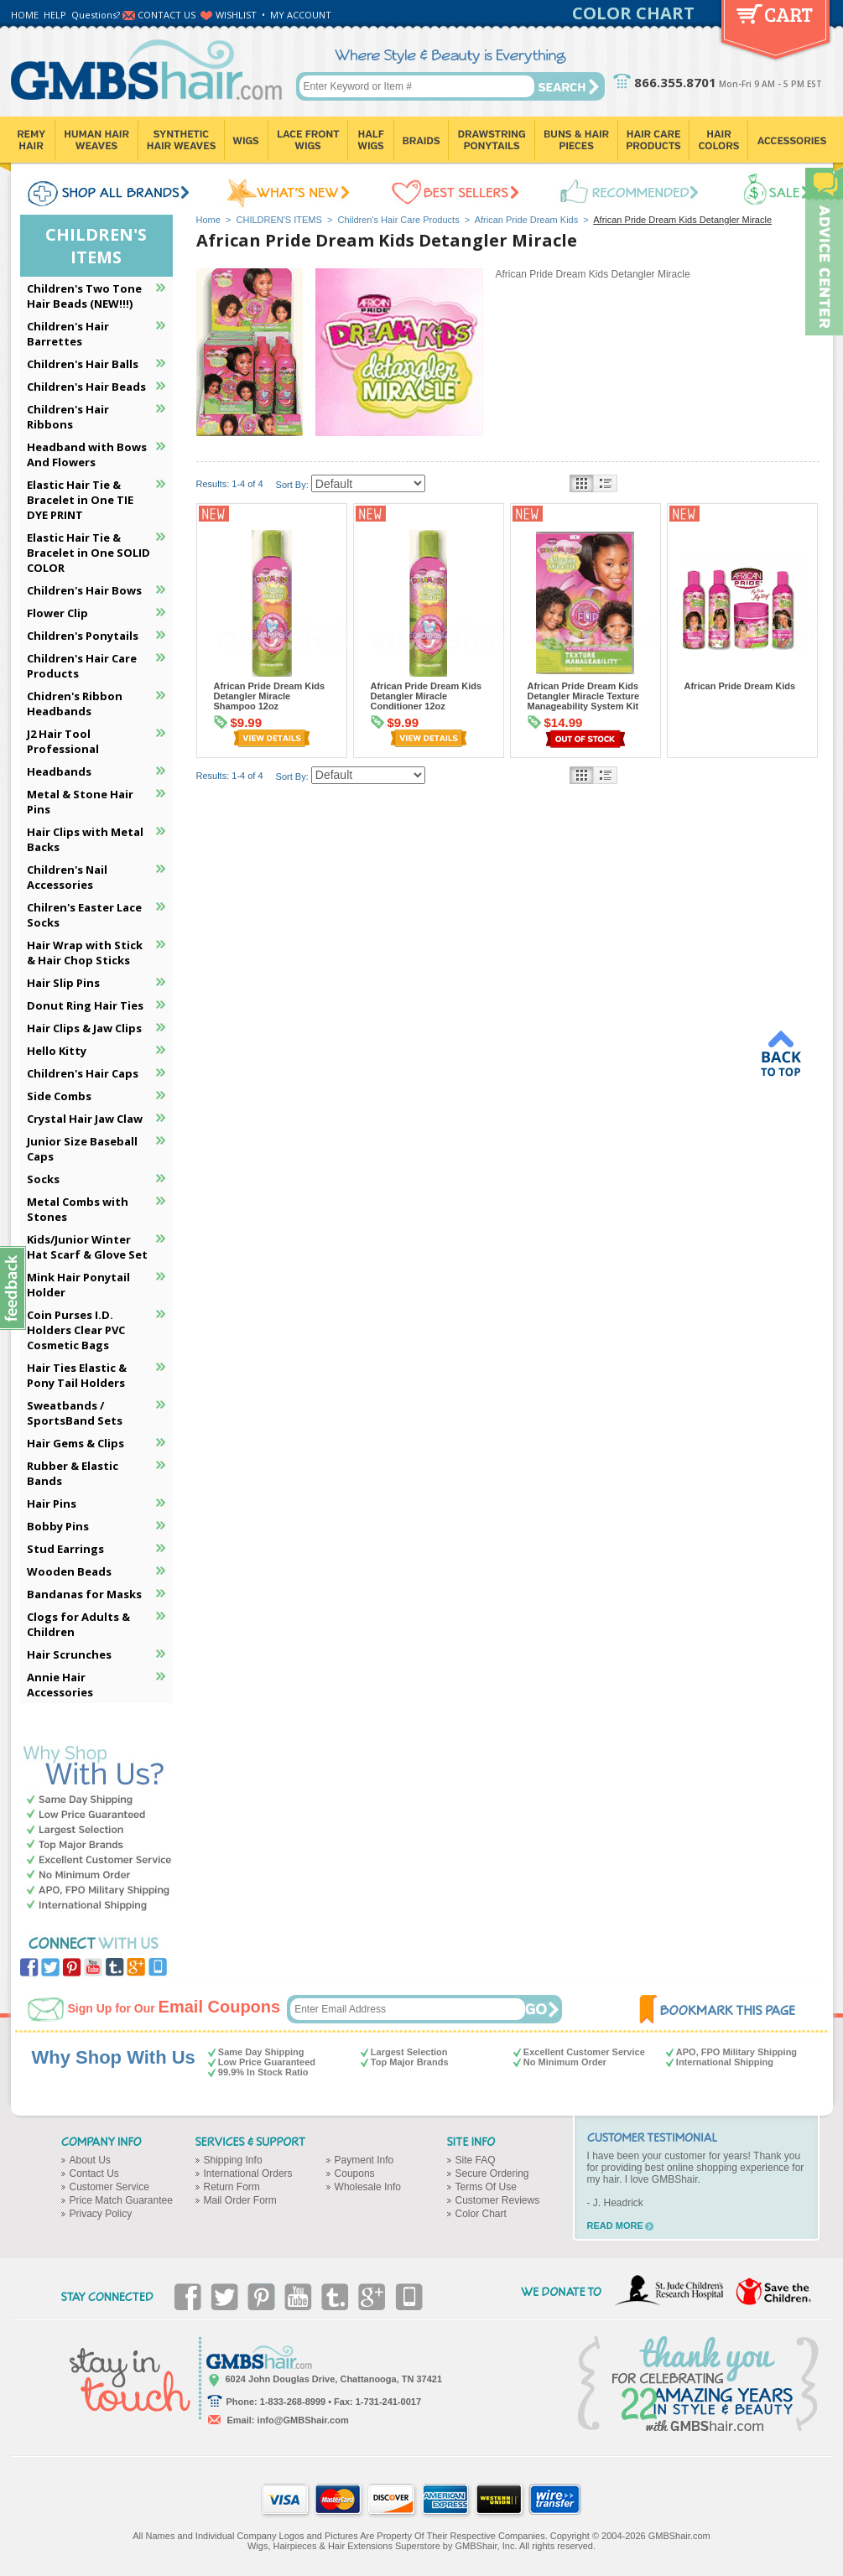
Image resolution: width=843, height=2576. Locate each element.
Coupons (355, 2173)
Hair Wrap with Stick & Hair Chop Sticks (85, 952)
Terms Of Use (486, 2187)
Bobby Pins (58, 1526)
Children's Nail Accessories (67, 877)
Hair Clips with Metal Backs (85, 839)
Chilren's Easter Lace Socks (84, 915)
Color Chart (481, 2214)
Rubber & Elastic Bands (72, 1473)
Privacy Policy (101, 2214)
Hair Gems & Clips (75, 1443)
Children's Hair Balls (82, 363)
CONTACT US (166, 14)
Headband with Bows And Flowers (87, 454)
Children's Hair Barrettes (68, 334)
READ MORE (615, 2225)
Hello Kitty (56, 1050)
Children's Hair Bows (84, 590)
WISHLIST (236, 14)
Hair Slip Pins (63, 982)
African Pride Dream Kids (527, 220)
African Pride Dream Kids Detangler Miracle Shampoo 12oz (269, 696)
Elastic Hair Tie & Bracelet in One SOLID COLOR (88, 552)
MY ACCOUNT (300, 14)
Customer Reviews (497, 2200)
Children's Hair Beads (86, 386)
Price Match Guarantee (121, 2200)
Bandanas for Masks (84, 1594)
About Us (90, 2160)
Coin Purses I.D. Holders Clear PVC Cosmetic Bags (76, 1330)
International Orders (248, 2173)
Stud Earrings (65, 1548)
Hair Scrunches (69, 1654)
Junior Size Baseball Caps (82, 1149)
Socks (43, 1179)
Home (208, 220)
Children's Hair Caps (82, 1073)
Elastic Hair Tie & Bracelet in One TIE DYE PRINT (80, 499)
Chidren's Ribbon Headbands (74, 703)
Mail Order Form (240, 2200)
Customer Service (109, 2187)
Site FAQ (475, 2160)
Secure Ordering (492, 2173)
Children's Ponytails (82, 635)
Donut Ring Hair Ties (85, 1005)
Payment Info (364, 2160)
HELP (55, 14)
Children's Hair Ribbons (68, 417)
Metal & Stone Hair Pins (80, 802)
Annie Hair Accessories (60, 1685)
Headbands (59, 771)
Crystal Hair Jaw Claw (85, 1118)
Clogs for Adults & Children (78, 1624)
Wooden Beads (69, 1571)
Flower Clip (57, 613)
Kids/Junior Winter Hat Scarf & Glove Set (87, 1247)
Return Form (232, 2187)
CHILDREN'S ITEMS (279, 220)
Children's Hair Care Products (399, 220)
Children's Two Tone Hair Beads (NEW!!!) (84, 296)
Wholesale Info (368, 2187)
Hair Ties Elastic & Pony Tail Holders (77, 1375)
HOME (25, 14)
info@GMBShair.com (303, 2420)
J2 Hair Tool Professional (63, 741)
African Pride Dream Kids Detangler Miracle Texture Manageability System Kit (584, 696)
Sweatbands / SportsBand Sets (74, 1413)
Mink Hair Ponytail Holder (78, 1285)
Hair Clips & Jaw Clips (84, 1028)
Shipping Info (233, 2160)
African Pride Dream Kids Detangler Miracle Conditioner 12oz (426, 696)
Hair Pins (51, 1503)
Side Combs (59, 1096)
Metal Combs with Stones (77, 1209)
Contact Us (94, 2173)
